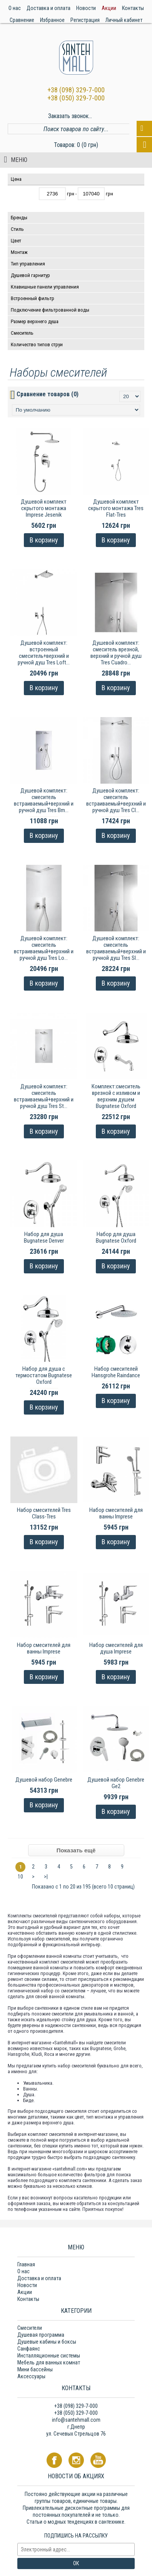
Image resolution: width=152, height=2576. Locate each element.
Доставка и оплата (39, 2278)
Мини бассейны (35, 2369)
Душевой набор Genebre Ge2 (115, 1783)
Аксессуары (31, 2376)
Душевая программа (40, 2335)
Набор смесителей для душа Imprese (116, 1648)
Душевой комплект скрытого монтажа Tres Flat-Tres (116, 508)
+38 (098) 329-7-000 (76, 90)
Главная (26, 2264)
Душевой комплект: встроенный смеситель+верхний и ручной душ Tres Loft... (44, 652)
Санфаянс (28, 2349)
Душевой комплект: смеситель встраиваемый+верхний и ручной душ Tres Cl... (116, 800)
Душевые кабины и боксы (46, 2342)
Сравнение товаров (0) (48, 394)
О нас (23, 2271)
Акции (24, 2292)
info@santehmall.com (76, 2420)
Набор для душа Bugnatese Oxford (116, 1237)
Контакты (28, 2299)
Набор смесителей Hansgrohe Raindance (116, 1372)
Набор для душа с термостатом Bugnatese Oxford (43, 1375)
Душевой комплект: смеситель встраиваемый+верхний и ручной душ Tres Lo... (43, 948)
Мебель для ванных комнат (48, 2362)
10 (20, 1877)
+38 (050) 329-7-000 (76, 98)
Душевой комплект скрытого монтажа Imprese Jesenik (44, 508)
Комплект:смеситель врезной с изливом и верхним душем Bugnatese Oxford (116, 1096)
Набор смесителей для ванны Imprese (116, 1513)
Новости (27, 2285)
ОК (76, 2563)
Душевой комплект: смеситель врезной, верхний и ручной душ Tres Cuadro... (116, 652)
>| (46, 1877)
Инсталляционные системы (48, 2355)
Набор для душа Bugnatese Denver (44, 1237)
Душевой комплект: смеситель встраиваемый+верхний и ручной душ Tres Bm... (43, 800)
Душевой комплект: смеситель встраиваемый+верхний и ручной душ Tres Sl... (116, 948)
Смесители (29, 2328)
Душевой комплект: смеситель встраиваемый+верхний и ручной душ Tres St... (43, 1096)
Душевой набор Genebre (43, 1779)
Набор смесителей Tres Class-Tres (44, 1513)
